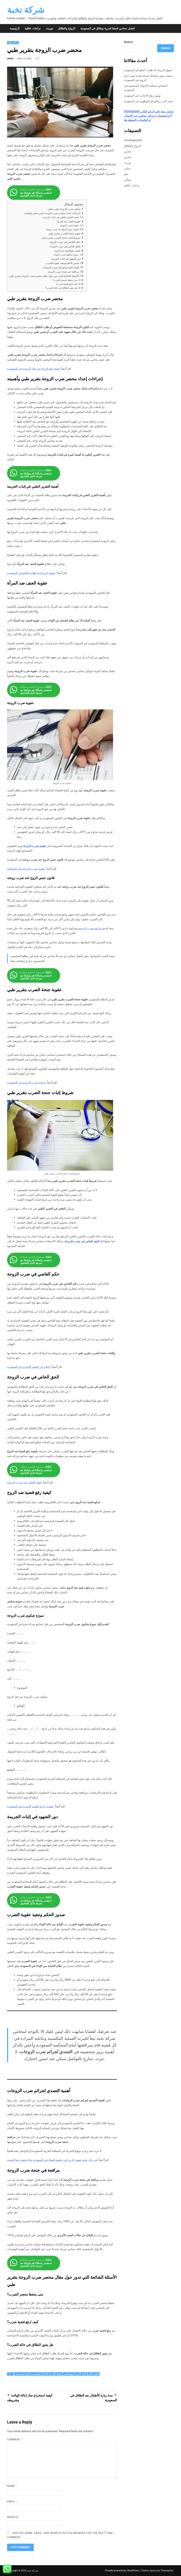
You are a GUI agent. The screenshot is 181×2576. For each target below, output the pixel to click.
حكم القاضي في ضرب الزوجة (64, 242)
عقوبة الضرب (69, 2374)
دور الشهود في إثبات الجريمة (65, 258)
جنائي (127, 168)
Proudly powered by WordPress (122, 2570)
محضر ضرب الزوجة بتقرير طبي (64, 208)
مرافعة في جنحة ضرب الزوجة (63, 271)
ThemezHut (166, 2570)
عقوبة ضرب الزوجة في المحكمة (26, 868)
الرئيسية (14, 28)
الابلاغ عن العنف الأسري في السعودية (29, 1367)
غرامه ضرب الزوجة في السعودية (26, 1082)
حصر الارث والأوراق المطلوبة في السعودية (148, 101)
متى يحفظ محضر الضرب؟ (64, 280)
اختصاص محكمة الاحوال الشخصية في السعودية (146, 88)
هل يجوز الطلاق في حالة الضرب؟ (61, 288)
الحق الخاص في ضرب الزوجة (65, 246)
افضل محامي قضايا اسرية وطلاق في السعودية (107, 28)
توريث (49, 28)
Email (12, 2501)
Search (128, 42)
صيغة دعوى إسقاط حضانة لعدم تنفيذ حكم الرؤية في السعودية (148, 78)
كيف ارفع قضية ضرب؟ (66, 284)
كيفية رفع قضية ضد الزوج (67, 250)
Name (12, 2486)
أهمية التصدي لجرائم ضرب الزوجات (60, 267)
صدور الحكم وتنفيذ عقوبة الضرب (62, 263)
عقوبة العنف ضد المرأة (68, 221)
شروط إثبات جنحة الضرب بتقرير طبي (61, 237)
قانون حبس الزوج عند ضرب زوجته (62, 229)
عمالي (127, 179)
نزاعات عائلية (32, 28)
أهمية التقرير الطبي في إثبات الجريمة (61, 217)
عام (126, 174)
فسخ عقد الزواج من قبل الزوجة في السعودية (33, 368)
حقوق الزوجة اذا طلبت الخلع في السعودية (31, 573)
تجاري (127, 151)
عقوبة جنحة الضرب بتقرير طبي (64, 233)
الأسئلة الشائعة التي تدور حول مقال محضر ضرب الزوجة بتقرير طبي (44, 275)
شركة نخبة (25, 10)
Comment (15, 2439)
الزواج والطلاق (66, 28)
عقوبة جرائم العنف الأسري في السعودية (30, 1806)
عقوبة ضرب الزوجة (69, 225)
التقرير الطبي (93, 2374)
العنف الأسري (81, 2374)
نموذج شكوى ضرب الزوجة (66, 254)
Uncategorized (133, 140)
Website (13, 2517)
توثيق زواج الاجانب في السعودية (142, 95)
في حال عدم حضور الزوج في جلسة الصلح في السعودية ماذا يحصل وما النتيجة (52, 2160)
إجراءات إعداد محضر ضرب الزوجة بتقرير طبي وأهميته (52, 213)
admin (10, 58)
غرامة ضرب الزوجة (89, 928)
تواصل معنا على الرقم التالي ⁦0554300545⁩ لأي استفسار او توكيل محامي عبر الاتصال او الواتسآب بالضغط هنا (148, 116)
